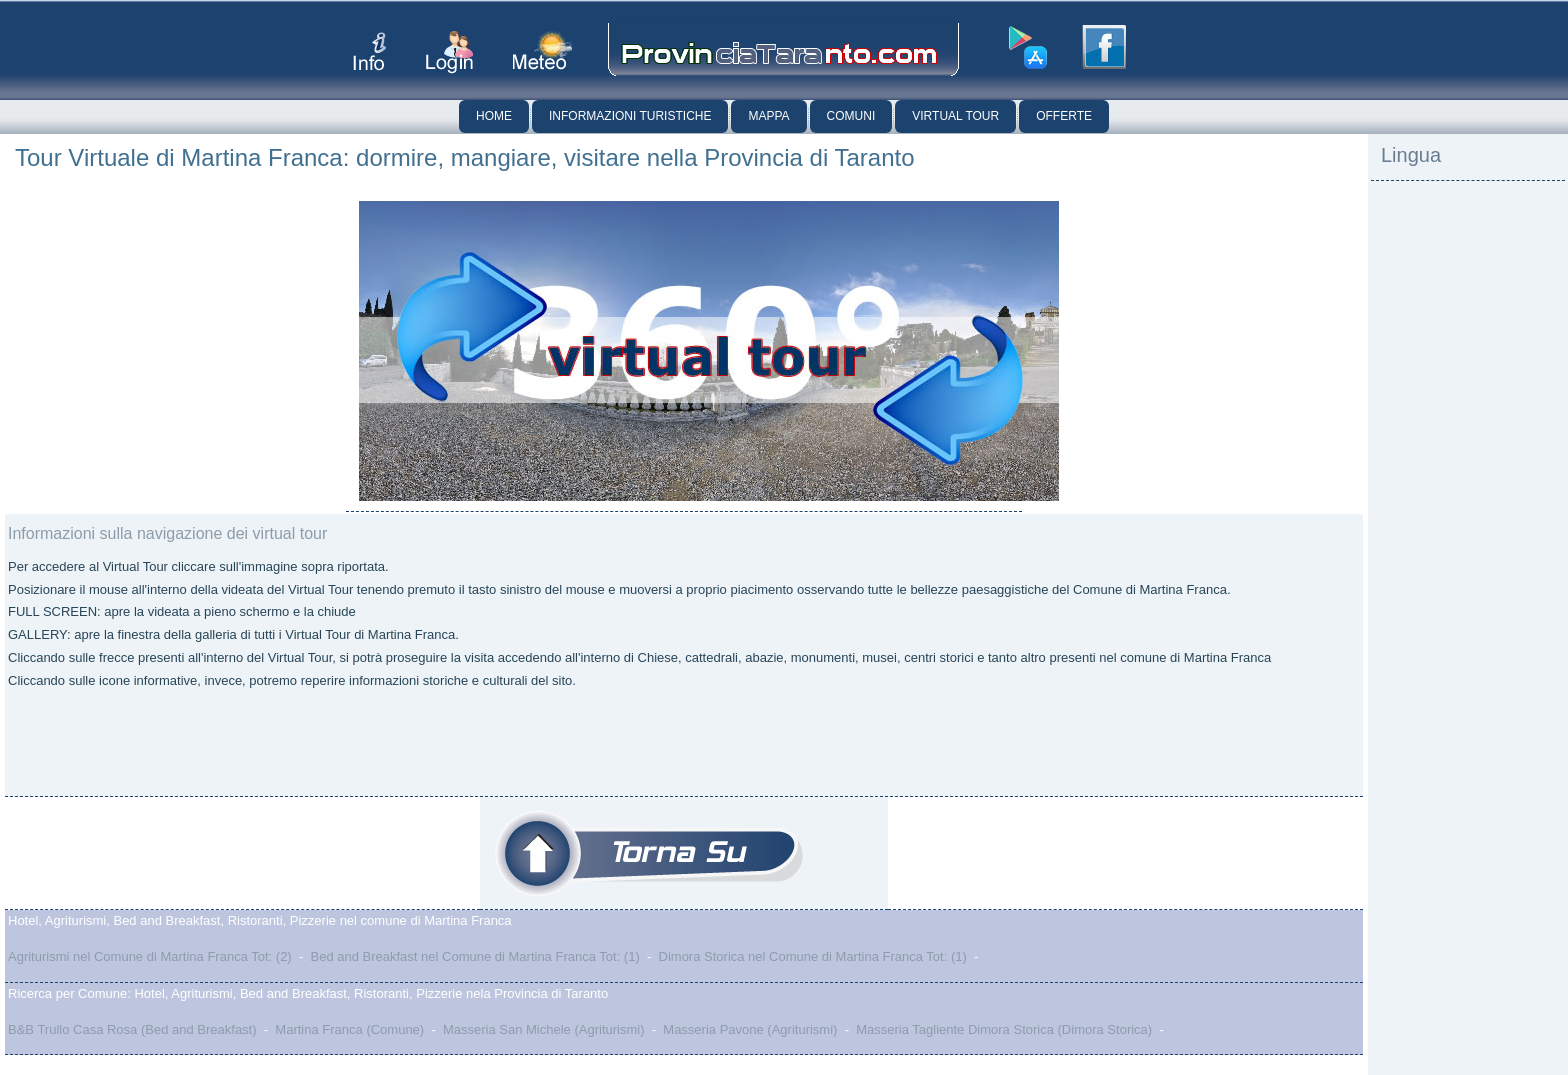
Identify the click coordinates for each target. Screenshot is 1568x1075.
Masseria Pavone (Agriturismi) (750, 1029)
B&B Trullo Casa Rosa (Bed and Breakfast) (132, 1029)
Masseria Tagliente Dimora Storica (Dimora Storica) (1004, 1029)
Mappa (768, 116)
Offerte (1064, 116)
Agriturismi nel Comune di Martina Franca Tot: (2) (150, 956)
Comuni (851, 116)
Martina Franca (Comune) (349, 1029)
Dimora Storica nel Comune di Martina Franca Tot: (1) (813, 956)
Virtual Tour (955, 116)
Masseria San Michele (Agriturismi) (544, 1029)
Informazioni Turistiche (630, 116)
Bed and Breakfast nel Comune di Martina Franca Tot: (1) (474, 956)
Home (494, 116)
